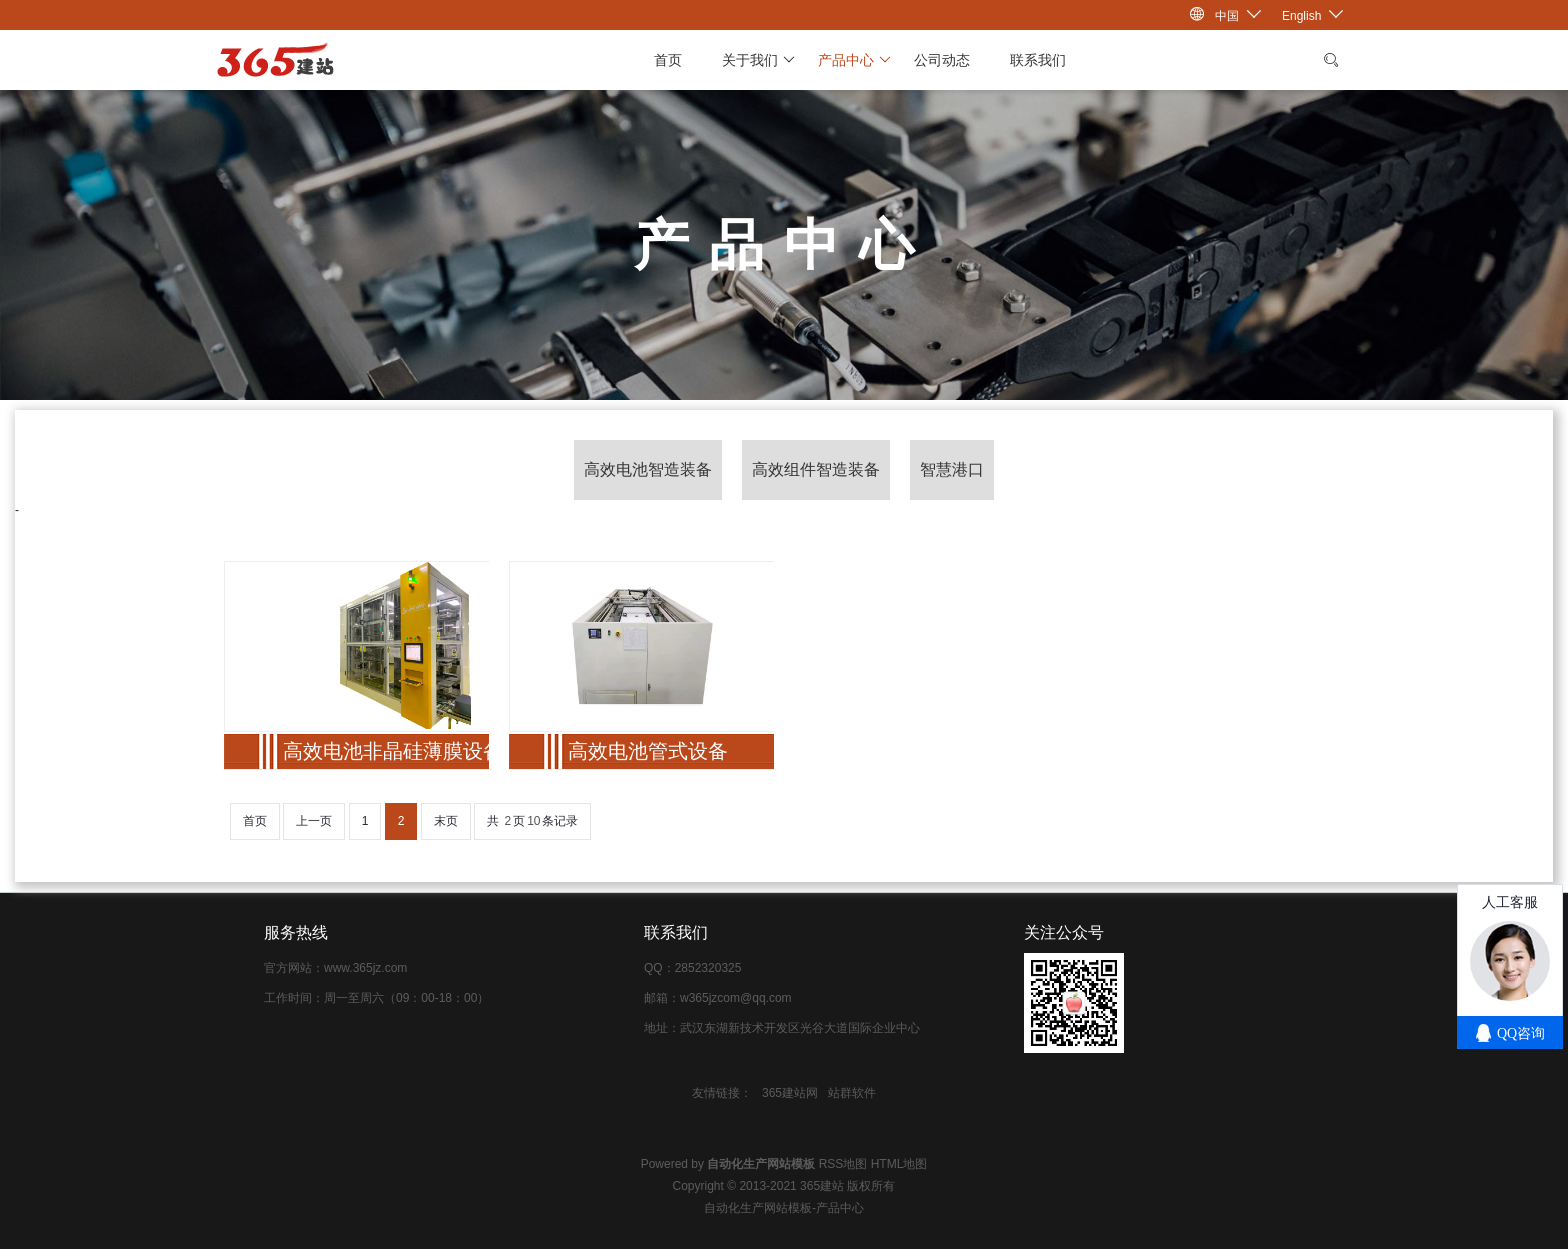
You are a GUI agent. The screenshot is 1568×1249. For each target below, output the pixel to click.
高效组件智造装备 (816, 469)
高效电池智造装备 (648, 469)
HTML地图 (899, 1164)
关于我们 (758, 60)
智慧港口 (952, 469)
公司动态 (942, 60)
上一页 (314, 821)
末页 (446, 821)
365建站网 (790, 1093)
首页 (668, 60)
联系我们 (1038, 60)
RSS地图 (843, 1164)
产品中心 (854, 60)
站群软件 (852, 1093)
